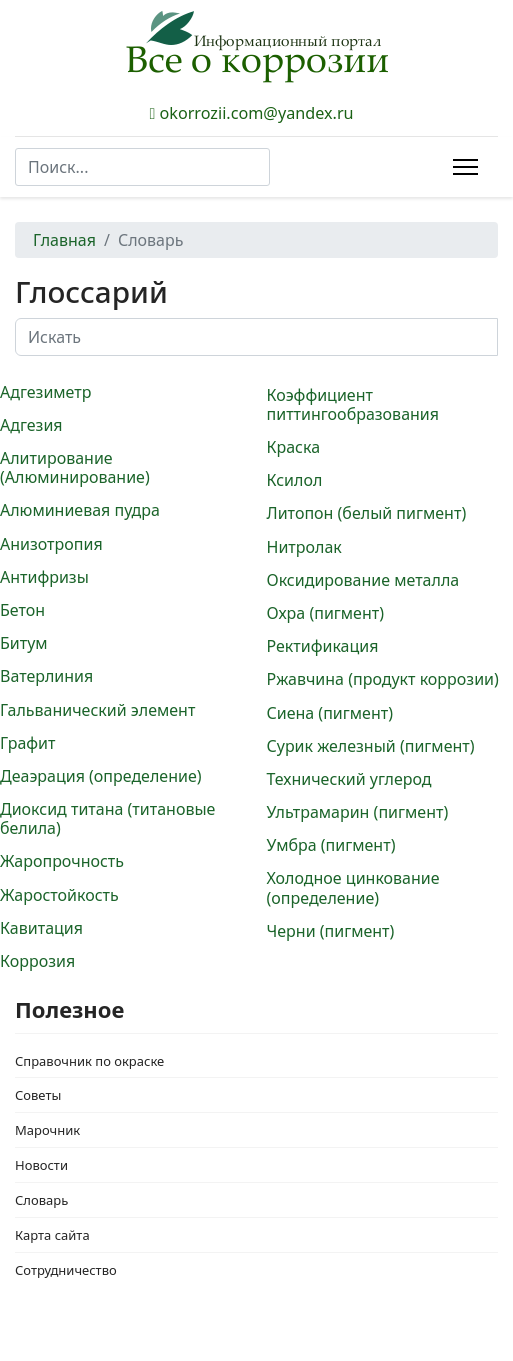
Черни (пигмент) (331, 931)
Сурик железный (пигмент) (371, 746)
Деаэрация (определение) (101, 776)
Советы (38, 1095)
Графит (27, 743)
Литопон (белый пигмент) (367, 513)
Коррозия (37, 961)
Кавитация (41, 928)
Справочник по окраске (89, 1061)
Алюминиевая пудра (80, 510)
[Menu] (465, 167)
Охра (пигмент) (326, 613)
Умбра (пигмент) (331, 845)
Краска (294, 447)
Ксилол (295, 480)
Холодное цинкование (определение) (353, 887)
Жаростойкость (59, 895)
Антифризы (44, 577)
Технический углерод (349, 779)
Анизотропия (51, 544)
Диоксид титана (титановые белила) (107, 818)
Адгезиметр (45, 392)
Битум (24, 643)
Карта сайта (52, 1235)
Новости (41, 1165)
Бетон (22, 610)
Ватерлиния (46, 676)
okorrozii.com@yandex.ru (256, 113)
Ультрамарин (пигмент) (358, 812)
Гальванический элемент (97, 710)
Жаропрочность (62, 861)
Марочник (47, 1130)
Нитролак (304, 547)
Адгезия (31, 425)
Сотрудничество (66, 1270)
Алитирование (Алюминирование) (75, 467)
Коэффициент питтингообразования (353, 404)
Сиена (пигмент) (330, 713)
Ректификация (323, 646)
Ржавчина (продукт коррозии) (383, 679)
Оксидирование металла (363, 580)
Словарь (41, 1200)
